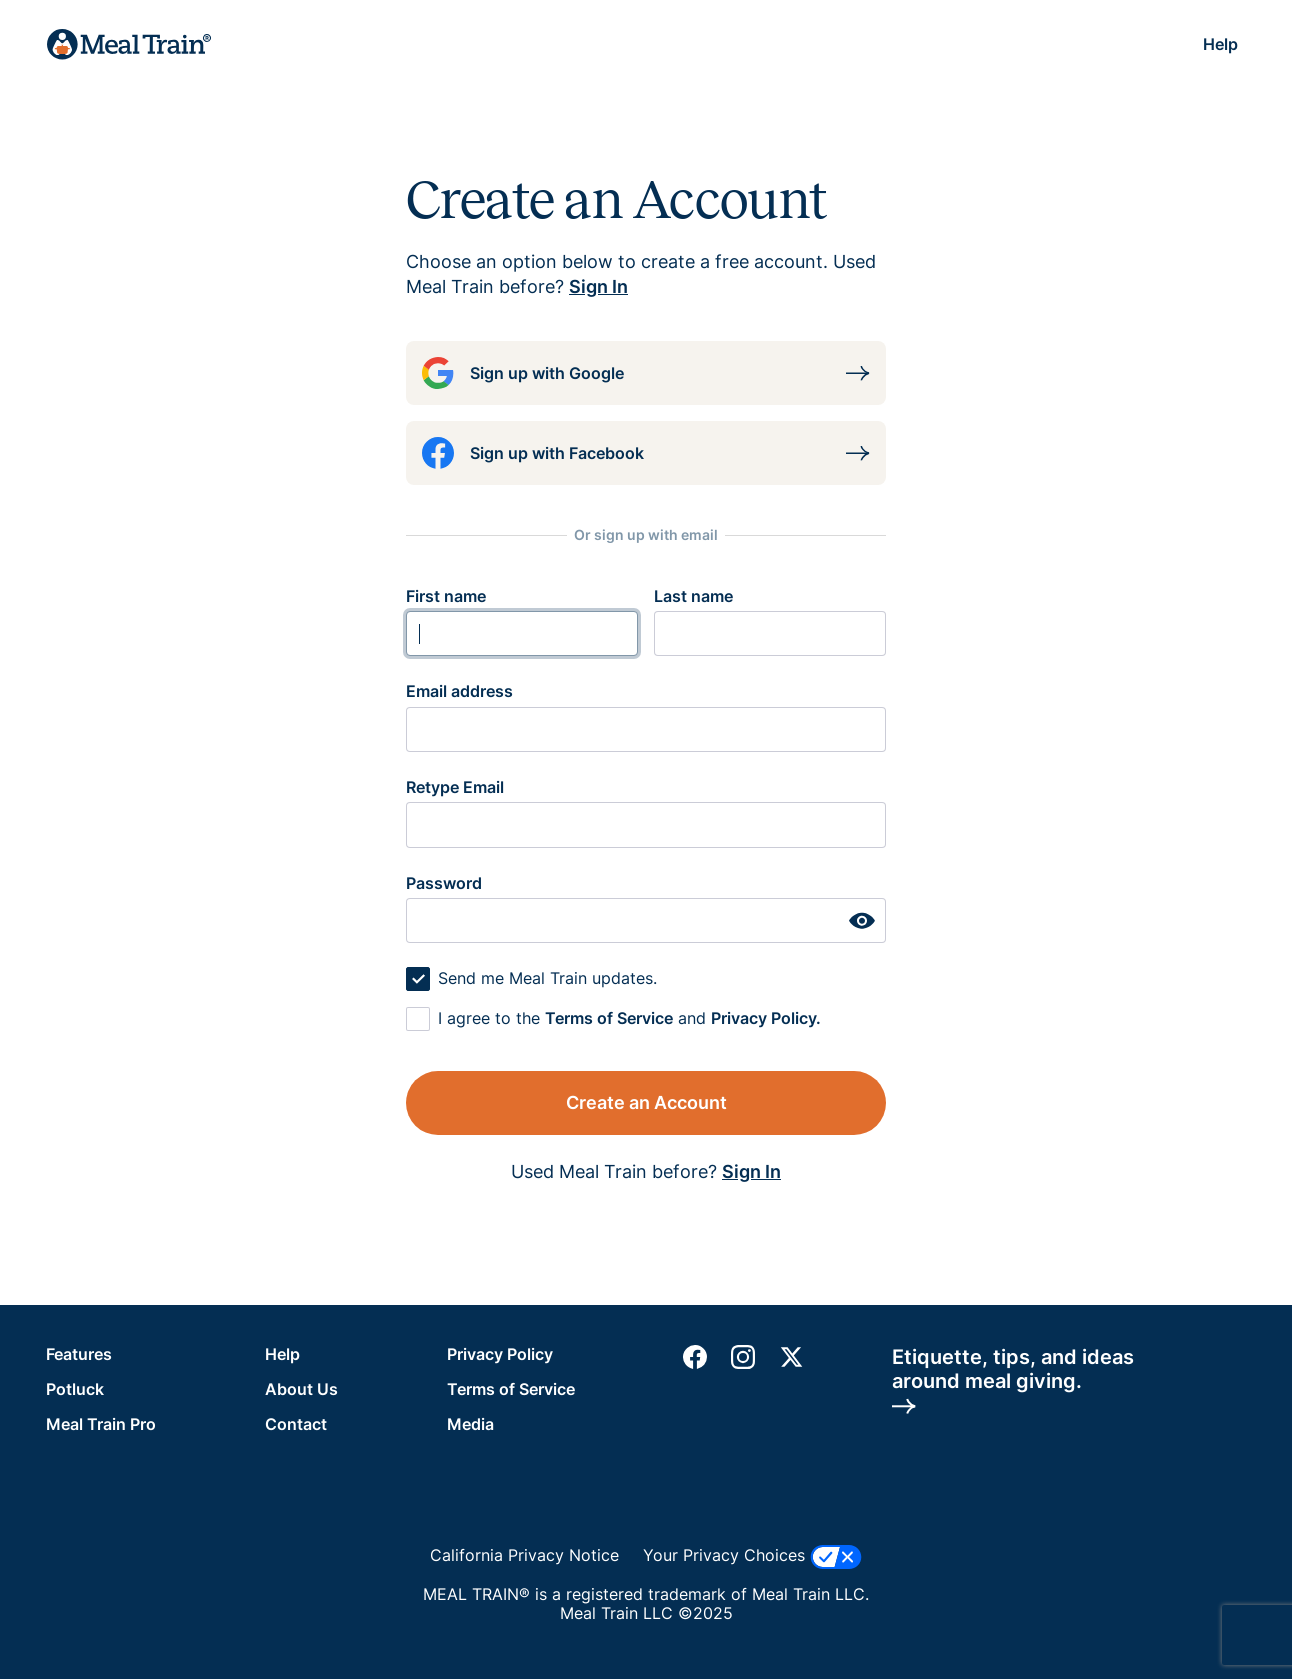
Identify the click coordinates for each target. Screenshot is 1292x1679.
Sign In (598, 286)
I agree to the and (629, 1018)
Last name (693, 596)
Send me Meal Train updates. (547, 978)
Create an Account (646, 1102)
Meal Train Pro (101, 1424)
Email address (459, 691)
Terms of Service (609, 1018)
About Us (301, 1389)
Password (444, 883)
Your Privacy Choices (752, 1557)
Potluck (75, 1389)
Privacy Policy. (766, 1018)
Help (1220, 44)
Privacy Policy (500, 1354)
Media (470, 1424)
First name (446, 596)
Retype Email (455, 787)
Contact (296, 1424)
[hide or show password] (862, 920)
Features (79, 1354)
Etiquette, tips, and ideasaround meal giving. (1013, 1380)
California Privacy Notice (524, 1555)
